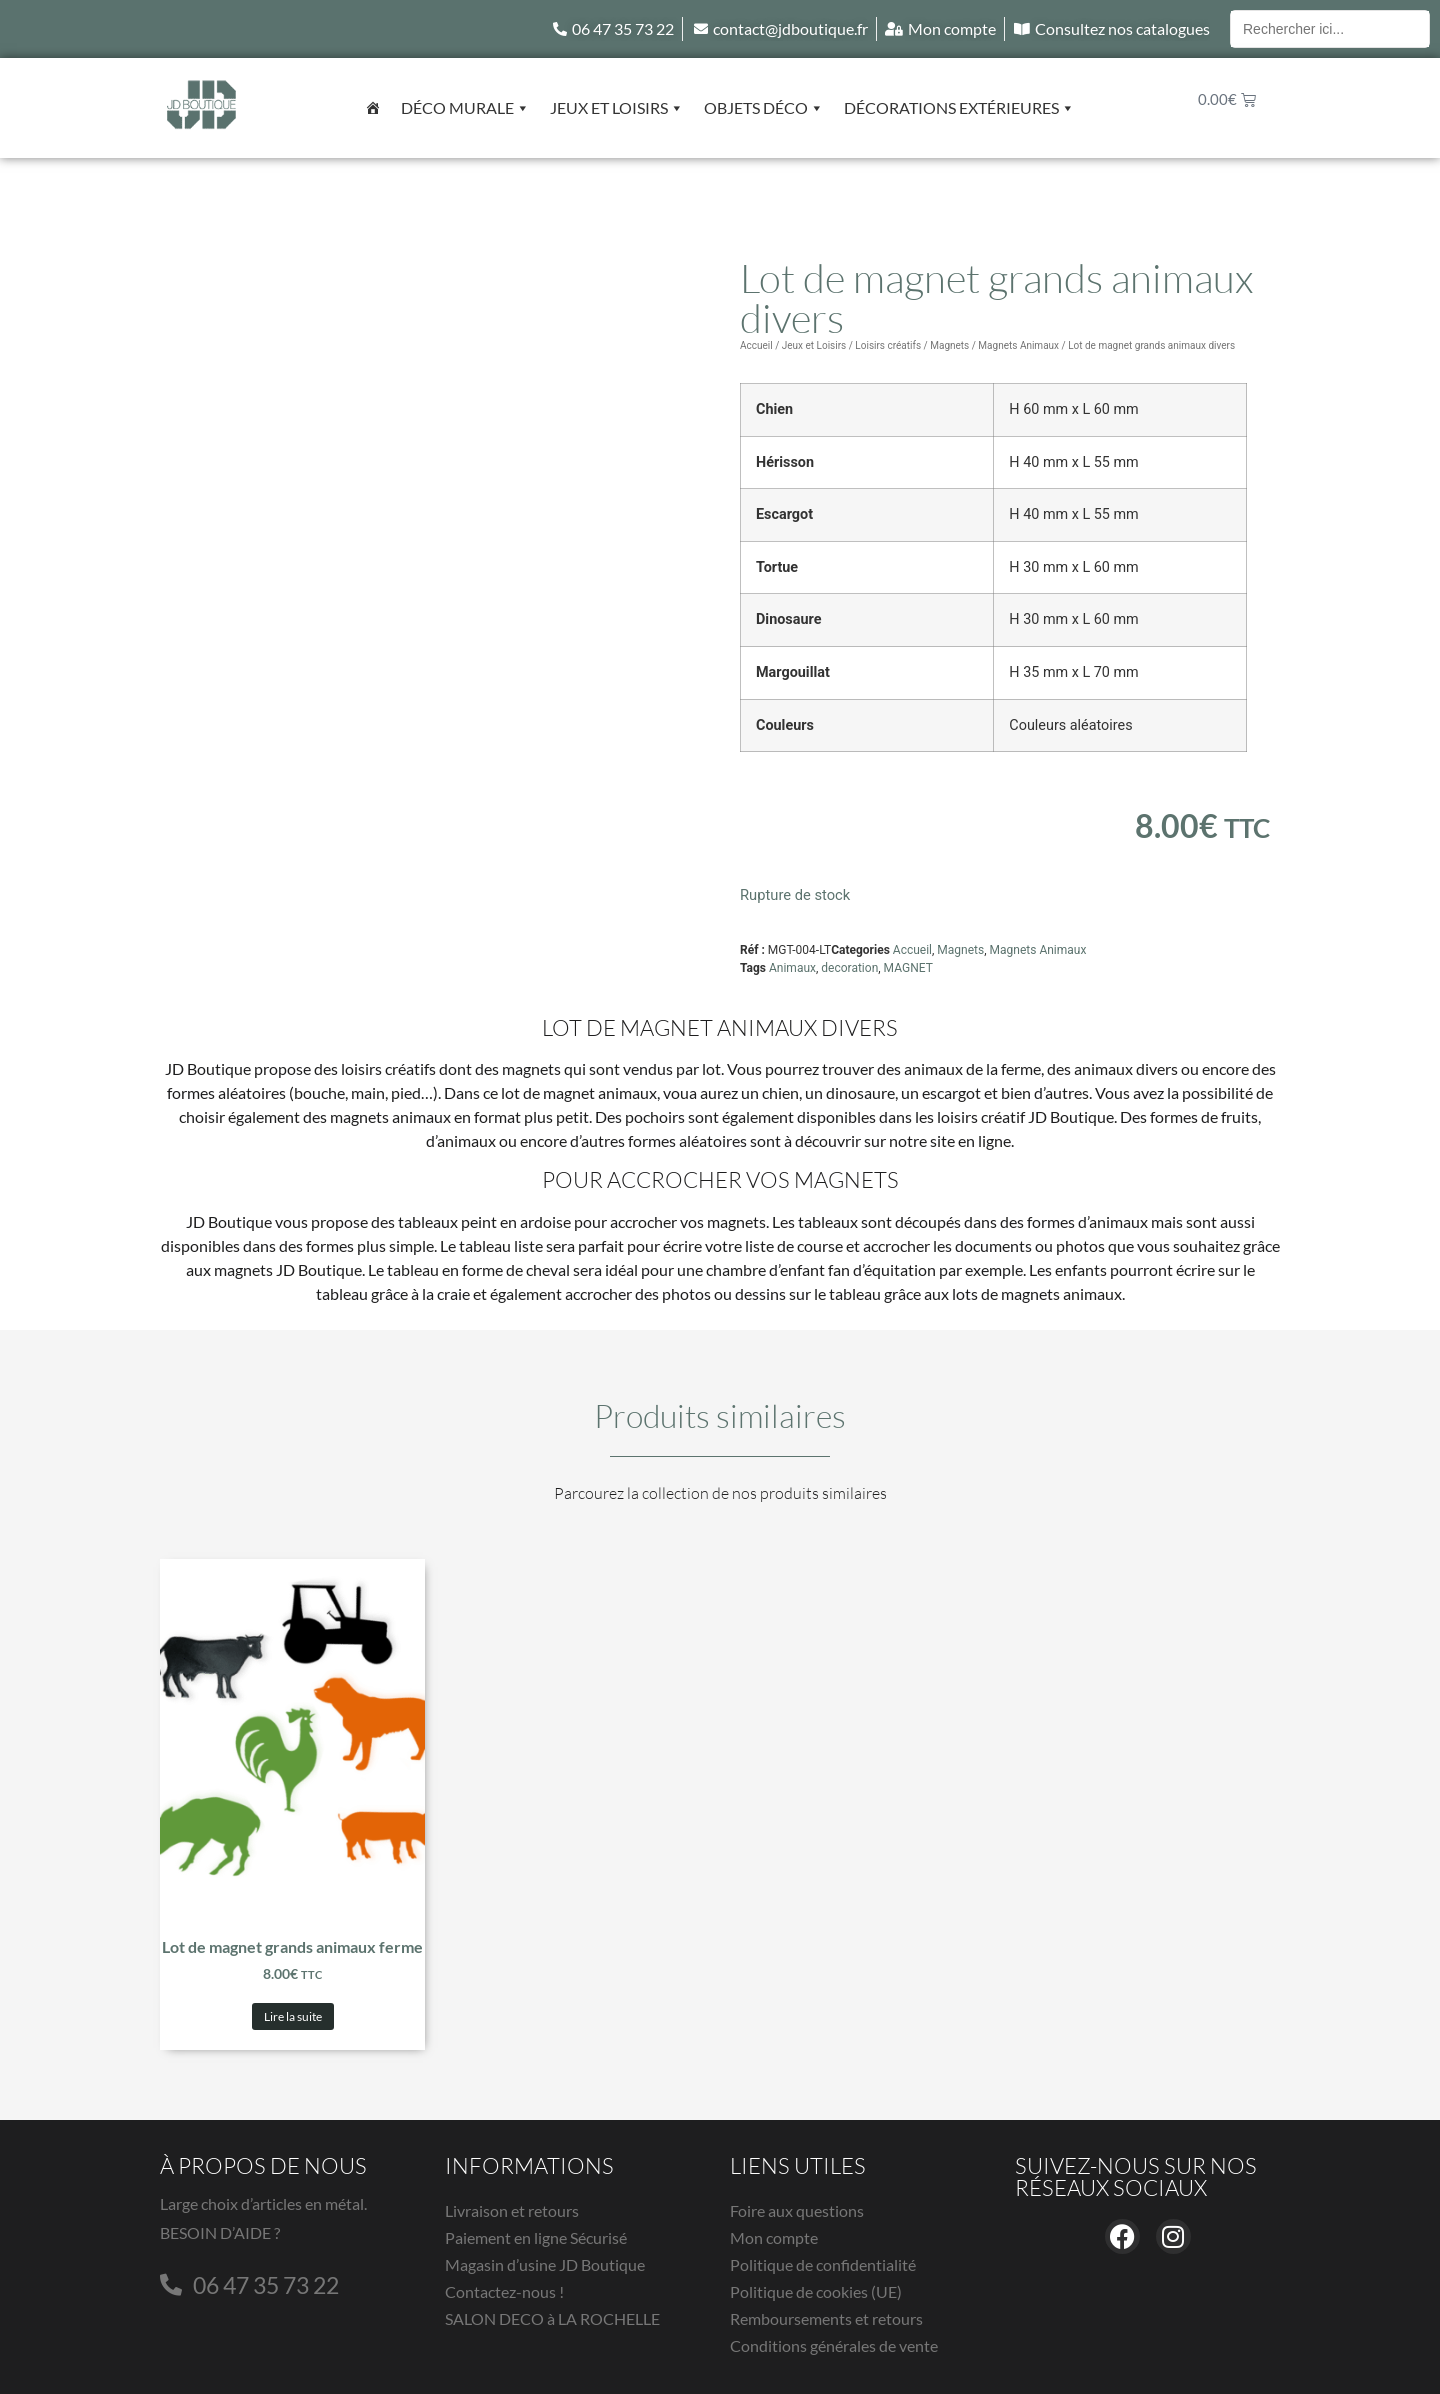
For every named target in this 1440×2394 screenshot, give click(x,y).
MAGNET (908, 968)
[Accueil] (373, 108)
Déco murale (465, 108)
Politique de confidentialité (823, 2264)
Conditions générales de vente (834, 2345)
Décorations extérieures (959, 108)
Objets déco (764, 108)
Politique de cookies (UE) (816, 2291)
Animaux (792, 968)
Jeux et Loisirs (617, 108)
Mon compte (774, 2237)
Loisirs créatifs (888, 345)
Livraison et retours (512, 2210)
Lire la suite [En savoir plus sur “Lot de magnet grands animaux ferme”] (293, 2016)
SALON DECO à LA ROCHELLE (552, 2318)
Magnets (949, 345)
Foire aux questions (797, 2210)
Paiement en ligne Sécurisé (536, 2237)
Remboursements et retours (826, 2318)
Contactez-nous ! (504, 2291)
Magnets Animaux (1018, 345)
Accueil (756, 345)
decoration (849, 968)
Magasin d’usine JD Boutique (545, 2264)
